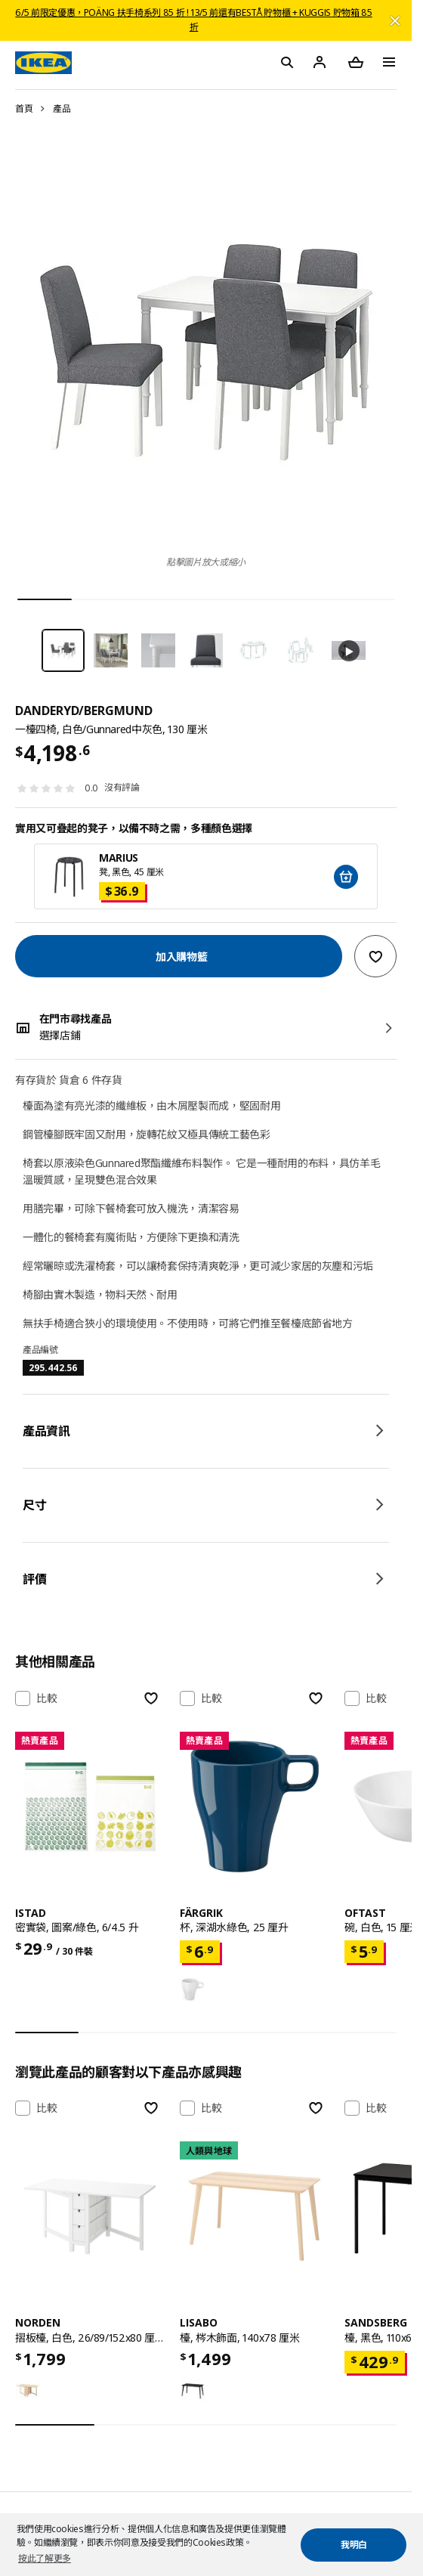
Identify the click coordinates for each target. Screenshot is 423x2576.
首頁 (23, 108)
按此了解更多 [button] (44, 2558)
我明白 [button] (354, 2544)
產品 (61, 108)
